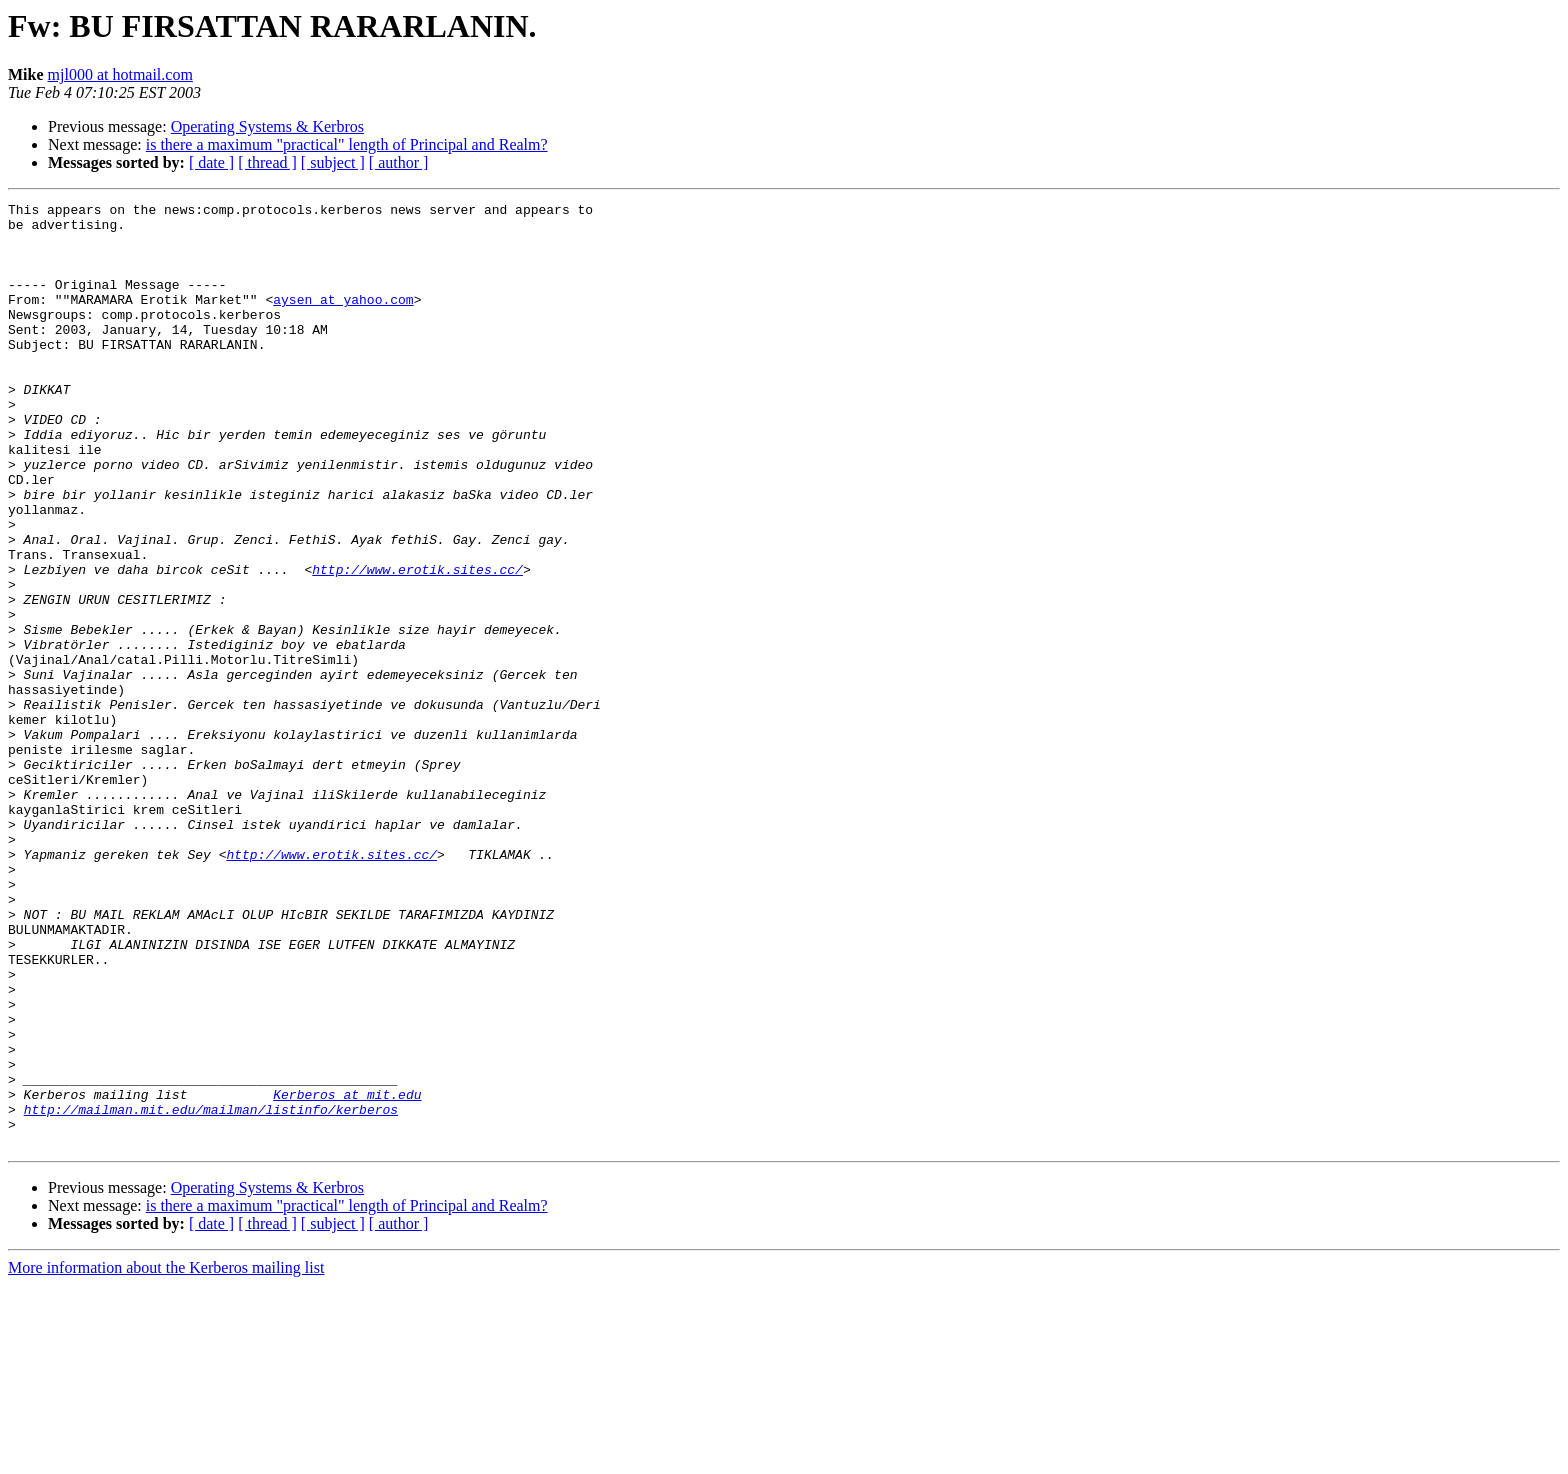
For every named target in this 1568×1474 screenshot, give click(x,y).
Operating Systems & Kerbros (267, 126)
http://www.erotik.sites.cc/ (417, 644)
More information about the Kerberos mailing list (166, 1456)
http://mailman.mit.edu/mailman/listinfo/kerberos (211, 1292)
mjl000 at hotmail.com (120, 74)
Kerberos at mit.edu (347, 1274)
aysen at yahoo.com (343, 320)
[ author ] (399, 162)
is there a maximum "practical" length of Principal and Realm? (347, 144)
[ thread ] (267, 162)
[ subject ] (333, 162)
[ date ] (211, 162)
